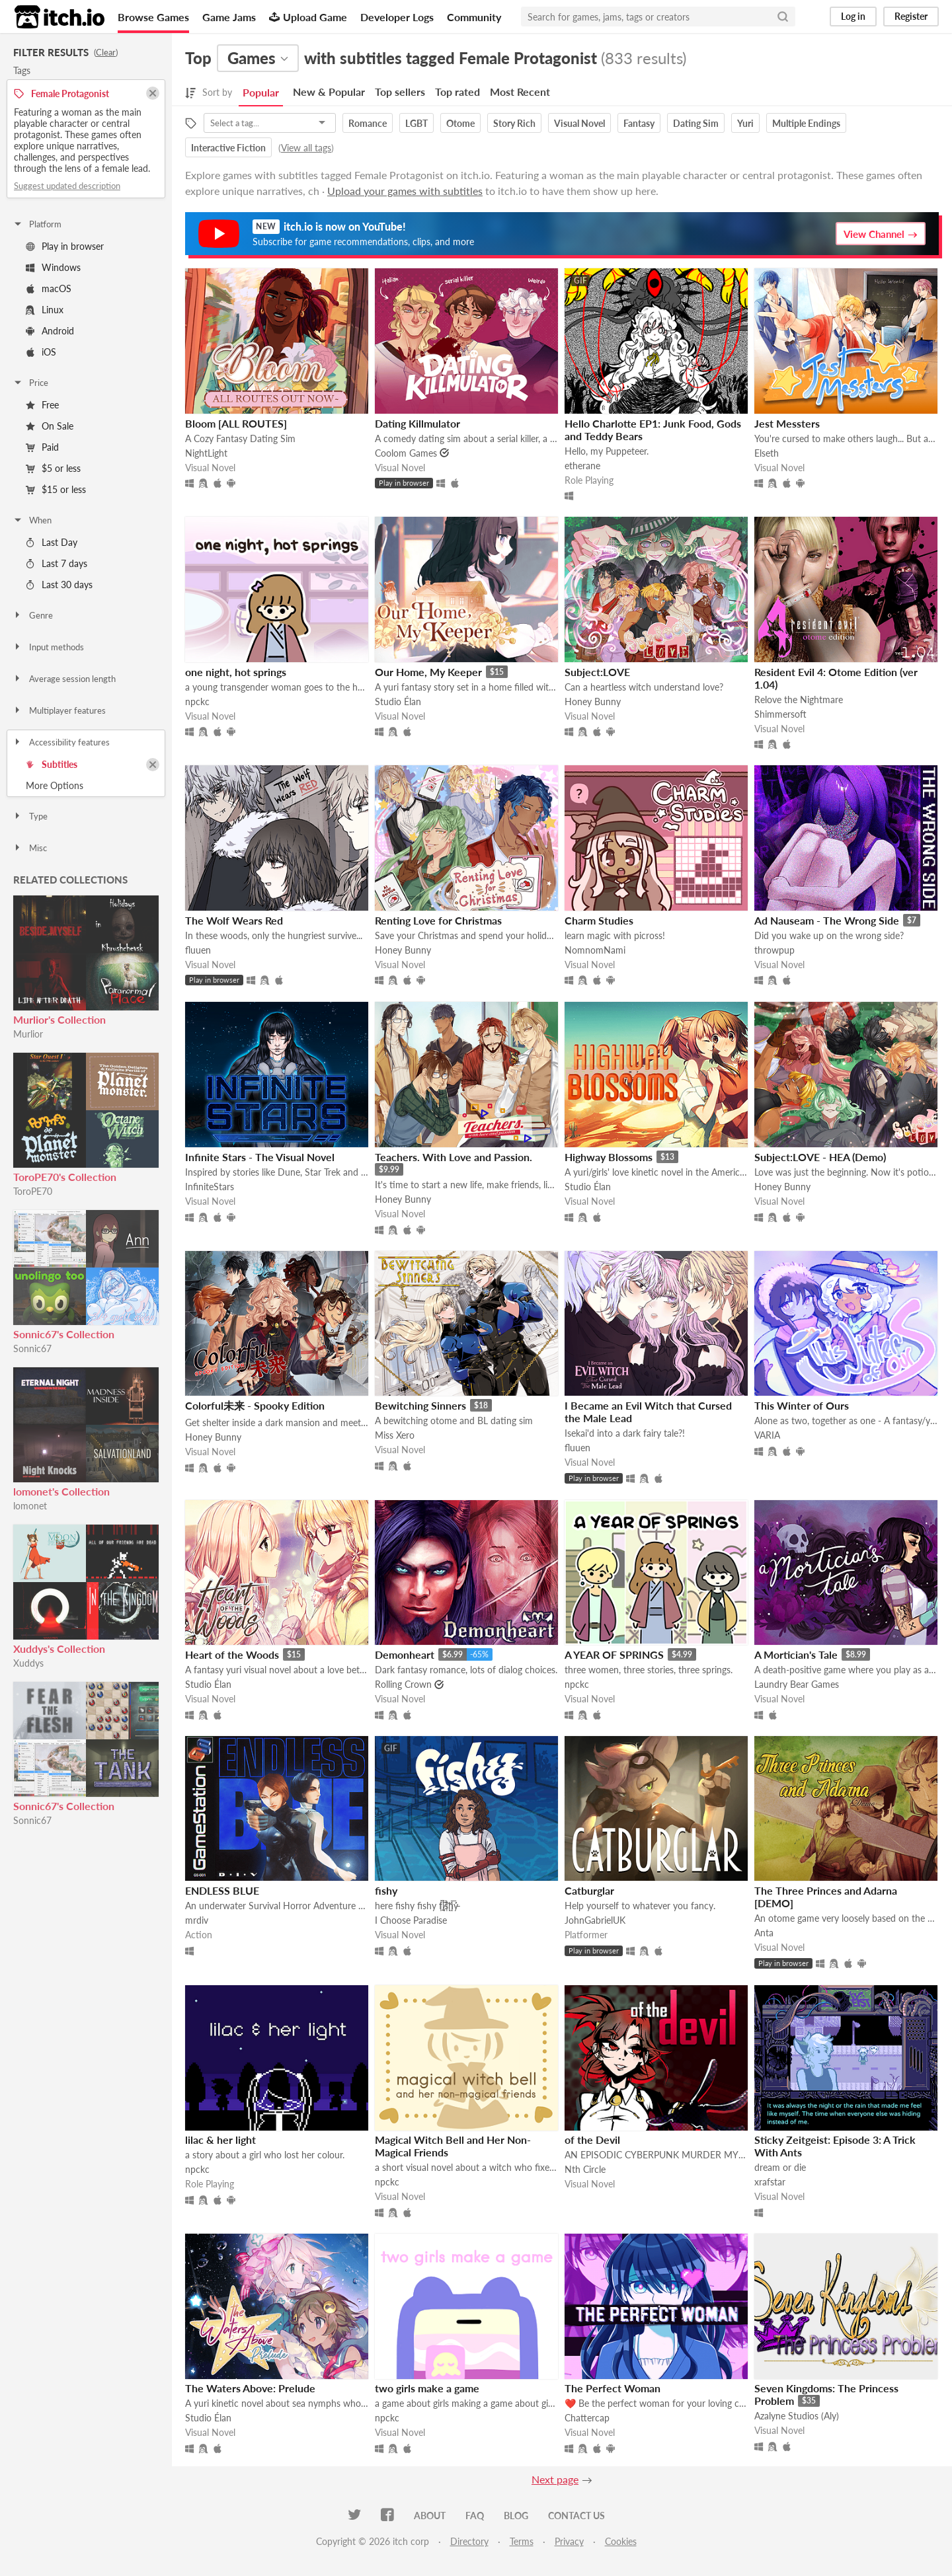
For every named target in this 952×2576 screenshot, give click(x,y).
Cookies (621, 2541)
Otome (460, 123)
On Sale (49, 426)
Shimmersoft (780, 714)
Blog (516, 2515)
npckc (197, 701)
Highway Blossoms (609, 1157)
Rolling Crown (403, 1684)
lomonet (30, 1505)
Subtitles (51, 764)
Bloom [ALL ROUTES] (236, 423)
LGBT (416, 123)
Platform (37, 224)
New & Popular (329, 91)
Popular (261, 92)
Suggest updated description (67, 185)
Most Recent (520, 91)
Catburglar (589, 1890)
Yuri (745, 123)
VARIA (767, 1435)
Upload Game (308, 17)
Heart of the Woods (232, 1654)
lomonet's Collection (61, 1491)
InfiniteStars (209, 1186)
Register (911, 16)
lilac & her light (220, 2139)
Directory (469, 2541)
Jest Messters (787, 423)
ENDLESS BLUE (222, 1890)
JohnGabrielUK (595, 1920)
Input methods (48, 647)
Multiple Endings (806, 123)
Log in (853, 16)
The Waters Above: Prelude (250, 2388)
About (430, 2515)
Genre (33, 615)
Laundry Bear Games (796, 1684)
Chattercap (587, 2417)
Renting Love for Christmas (438, 920)
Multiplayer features (59, 710)
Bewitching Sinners (420, 1405)
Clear (106, 52)
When (32, 520)
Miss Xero (395, 1435)
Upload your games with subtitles (405, 190)
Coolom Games (406, 453)
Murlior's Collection (59, 1019)
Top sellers (400, 91)
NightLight (206, 453)
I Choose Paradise (411, 1920)
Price (30, 382)
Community (474, 17)
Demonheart (404, 1654)
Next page (555, 2479)
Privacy (569, 2541)
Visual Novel (579, 123)
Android (50, 330)
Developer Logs (397, 17)
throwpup (774, 950)
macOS (48, 288)
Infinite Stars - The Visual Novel (260, 1157)
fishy (386, 1890)
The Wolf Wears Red (234, 920)
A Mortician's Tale (796, 1654)
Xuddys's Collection (59, 1648)
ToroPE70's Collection (64, 1176)
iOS (41, 352)
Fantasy (638, 123)
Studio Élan (398, 701)
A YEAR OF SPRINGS (614, 1654)
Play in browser (65, 246)
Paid (42, 447)
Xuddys (28, 1663)
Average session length (64, 678)
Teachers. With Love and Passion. (453, 1157)
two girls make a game (427, 2388)
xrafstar (769, 2181)
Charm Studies (599, 920)
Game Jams (229, 17)
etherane (582, 465)
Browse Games (153, 17)
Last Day (51, 542)
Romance (367, 123)
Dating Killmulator (417, 423)
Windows (53, 267)
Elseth (766, 453)
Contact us (576, 2515)
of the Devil (592, 2139)
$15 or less (56, 489)
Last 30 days (59, 584)
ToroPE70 (32, 1191)
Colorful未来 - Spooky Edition (255, 1405)
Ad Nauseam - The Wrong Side (826, 920)
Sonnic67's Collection (63, 1334)
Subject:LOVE (597, 671)
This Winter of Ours (801, 1405)
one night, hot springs (235, 671)
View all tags (306, 147)
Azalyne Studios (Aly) (796, 2415)
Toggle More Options (86, 785)
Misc (30, 848)
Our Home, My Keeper (428, 671)
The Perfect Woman (612, 2388)
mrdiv (196, 1920)
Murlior (28, 1034)
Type (30, 816)
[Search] (782, 16)
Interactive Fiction (228, 147)
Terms (522, 2541)
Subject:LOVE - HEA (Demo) (820, 1157)
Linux (44, 309)
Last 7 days (56, 563)
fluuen (198, 950)
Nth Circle (585, 2169)
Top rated (457, 91)
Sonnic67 (32, 1348)
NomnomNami (595, 950)
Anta (764, 1932)
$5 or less (53, 468)
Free (42, 404)
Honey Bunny (593, 701)
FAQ (474, 2515)
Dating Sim (696, 123)
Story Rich (514, 123)
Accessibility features (61, 742)
